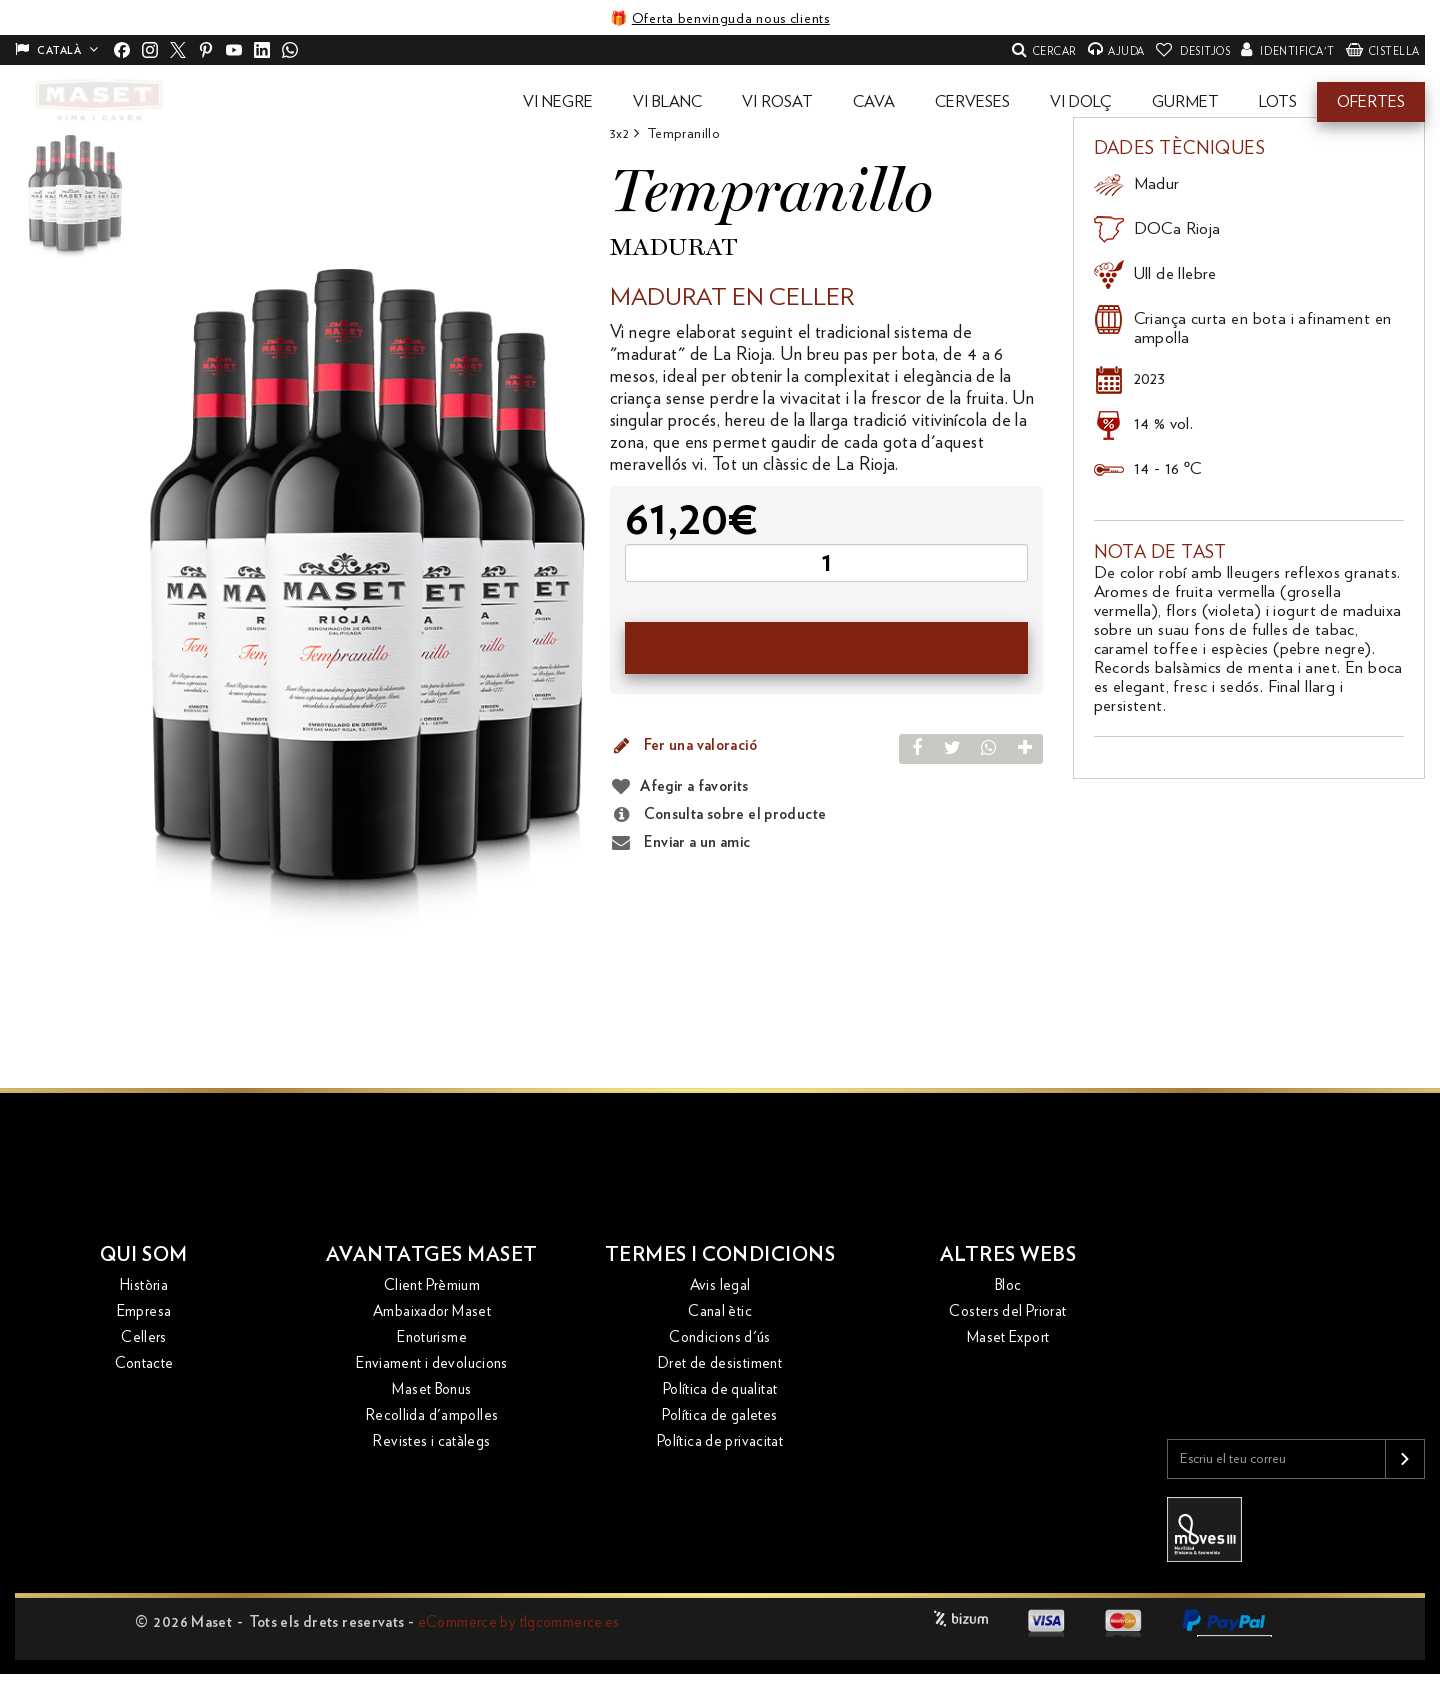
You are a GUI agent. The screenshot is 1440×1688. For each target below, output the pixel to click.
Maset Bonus (431, 1390)
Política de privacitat (720, 1442)
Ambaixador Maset (432, 1312)
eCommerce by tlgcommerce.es (519, 1622)
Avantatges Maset (432, 1256)
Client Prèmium (432, 1286)
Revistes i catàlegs (431, 1442)
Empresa (144, 1312)
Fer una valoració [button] (683, 746)
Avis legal (720, 1286)
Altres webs (1008, 1256)
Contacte (144, 1364)
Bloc (1008, 1286)
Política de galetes (719, 1416)
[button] (558, 102)
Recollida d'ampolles (432, 1416)
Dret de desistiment (720, 1364)
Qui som (144, 1256)
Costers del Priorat (1007, 1312)
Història (144, 1286)
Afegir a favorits (694, 786)
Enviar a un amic (680, 843)
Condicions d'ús (720, 1338)
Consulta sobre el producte (718, 815)
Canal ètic (720, 1312)
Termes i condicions (720, 1256)
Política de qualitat (720, 1390)
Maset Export (1008, 1338)
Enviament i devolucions (432, 1364)
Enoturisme (432, 1338)
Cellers (144, 1338)
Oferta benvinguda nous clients (731, 19)
